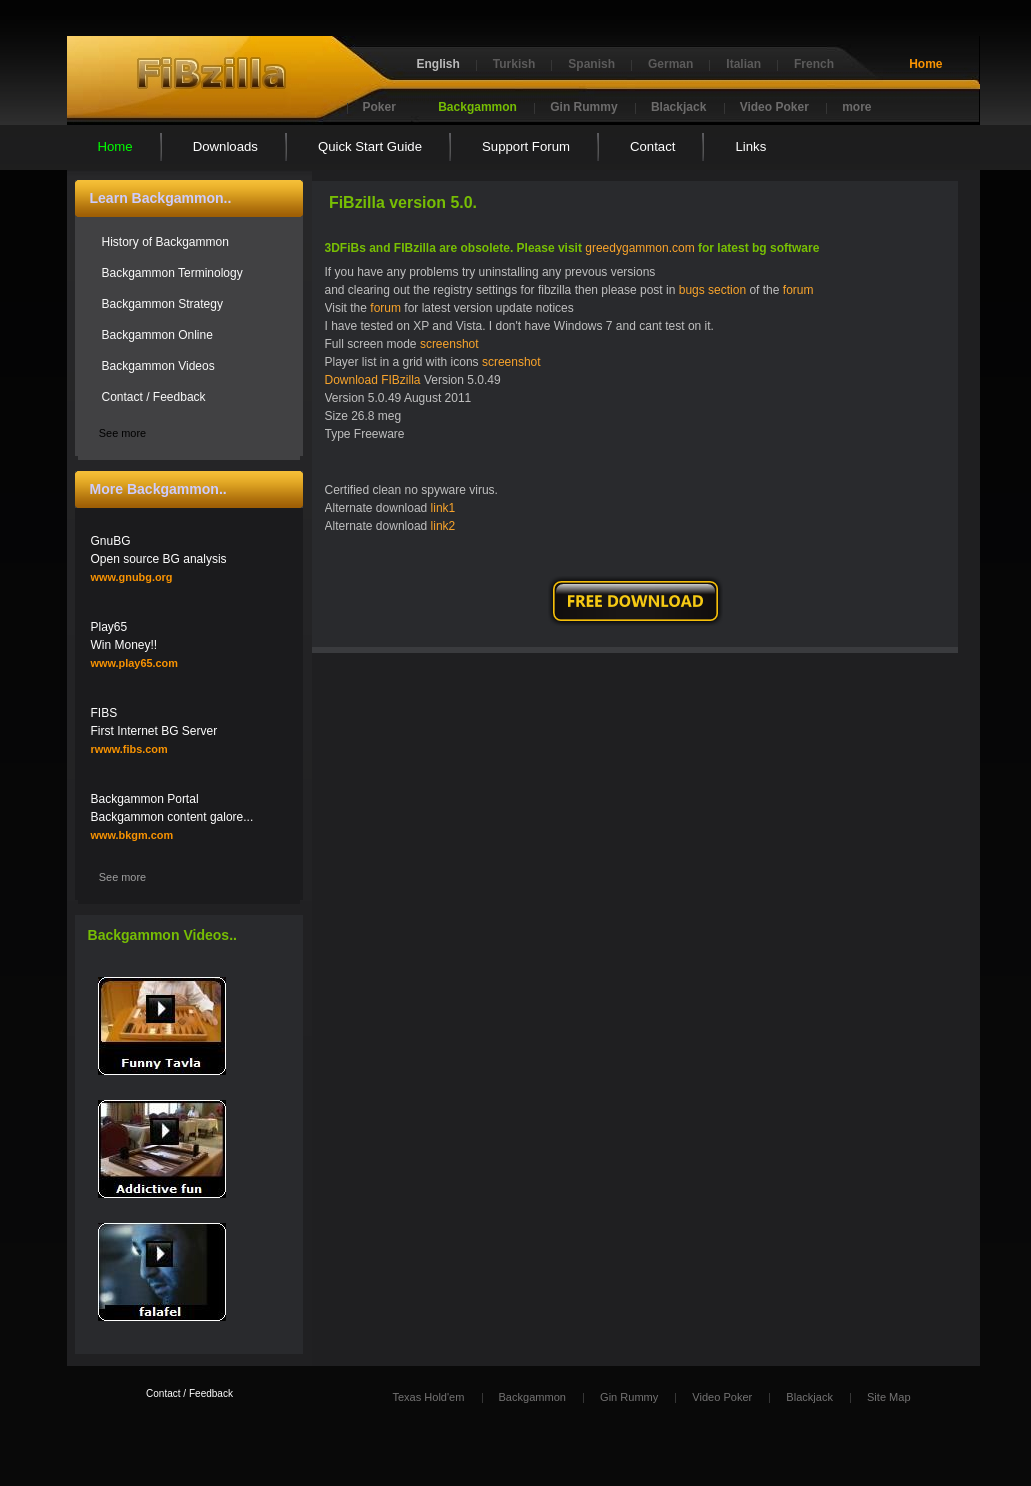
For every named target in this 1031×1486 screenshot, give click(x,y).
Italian (743, 64)
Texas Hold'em (428, 1397)
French (814, 64)
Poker (379, 107)
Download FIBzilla (373, 380)
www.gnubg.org (132, 577)
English (438, 64)
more (856, 107)
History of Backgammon (165, 242)
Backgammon (477, 107)
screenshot (449, 344)
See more (122, 433)
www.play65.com (134, 663)
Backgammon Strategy (162, 304)
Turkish (514, 64)
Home (925, 64)
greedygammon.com (639, 248)
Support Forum (526, 146)
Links (750, 146)
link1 (443, 508)
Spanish (591, 64)
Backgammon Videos (158, 366)
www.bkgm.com (132, 835)
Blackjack (678, 107)
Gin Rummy (583, 107)
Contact (652, 146)
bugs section (712, 290)
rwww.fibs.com (129, 749)
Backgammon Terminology (172, 273)
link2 (443, 526)
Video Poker (774, 107)
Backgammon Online (157, 335)
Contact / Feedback (154, 397)
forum (798, 290)
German (670, 64)
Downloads (225, 146)
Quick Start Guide (370, 146)
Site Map (889, 1397)
